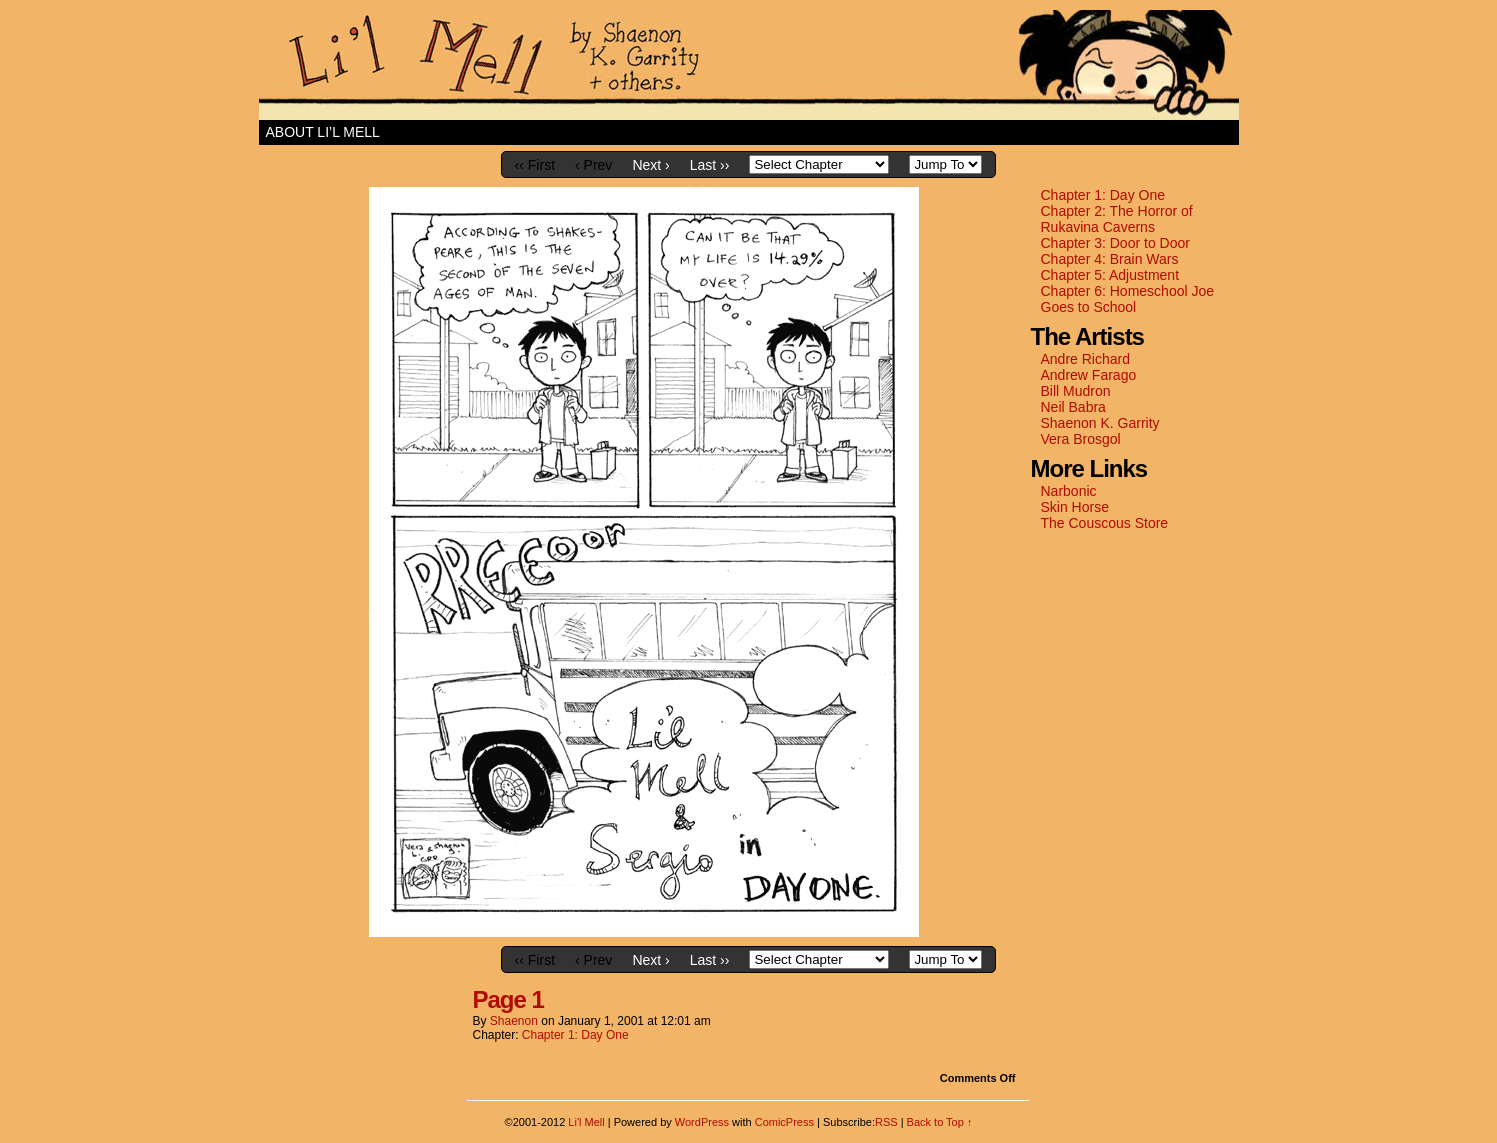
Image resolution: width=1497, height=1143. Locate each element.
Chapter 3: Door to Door (1115, 243)
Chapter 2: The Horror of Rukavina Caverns (1117, 219)
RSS (886, 1122)
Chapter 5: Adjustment (1110, 275)
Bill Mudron (1076, 391)
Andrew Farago (1089, 375)
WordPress (702, 1122)
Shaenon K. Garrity (1100, 423)
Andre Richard (1086, 359)
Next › (650, 165)
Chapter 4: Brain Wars (1110, 259)
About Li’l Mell (323, 132)
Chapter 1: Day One (1103, 195)
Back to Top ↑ (940, 1122)
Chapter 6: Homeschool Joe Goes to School (1128, 299)
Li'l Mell (749, 65)
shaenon (514, 1021)
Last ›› (710, 165)
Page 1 (508, 999)
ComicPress (784, 1122)
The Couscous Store (1105, 523)
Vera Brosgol (1081, 439)
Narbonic (1069, 491)
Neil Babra (1073, 407)
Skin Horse (1075, 507)
